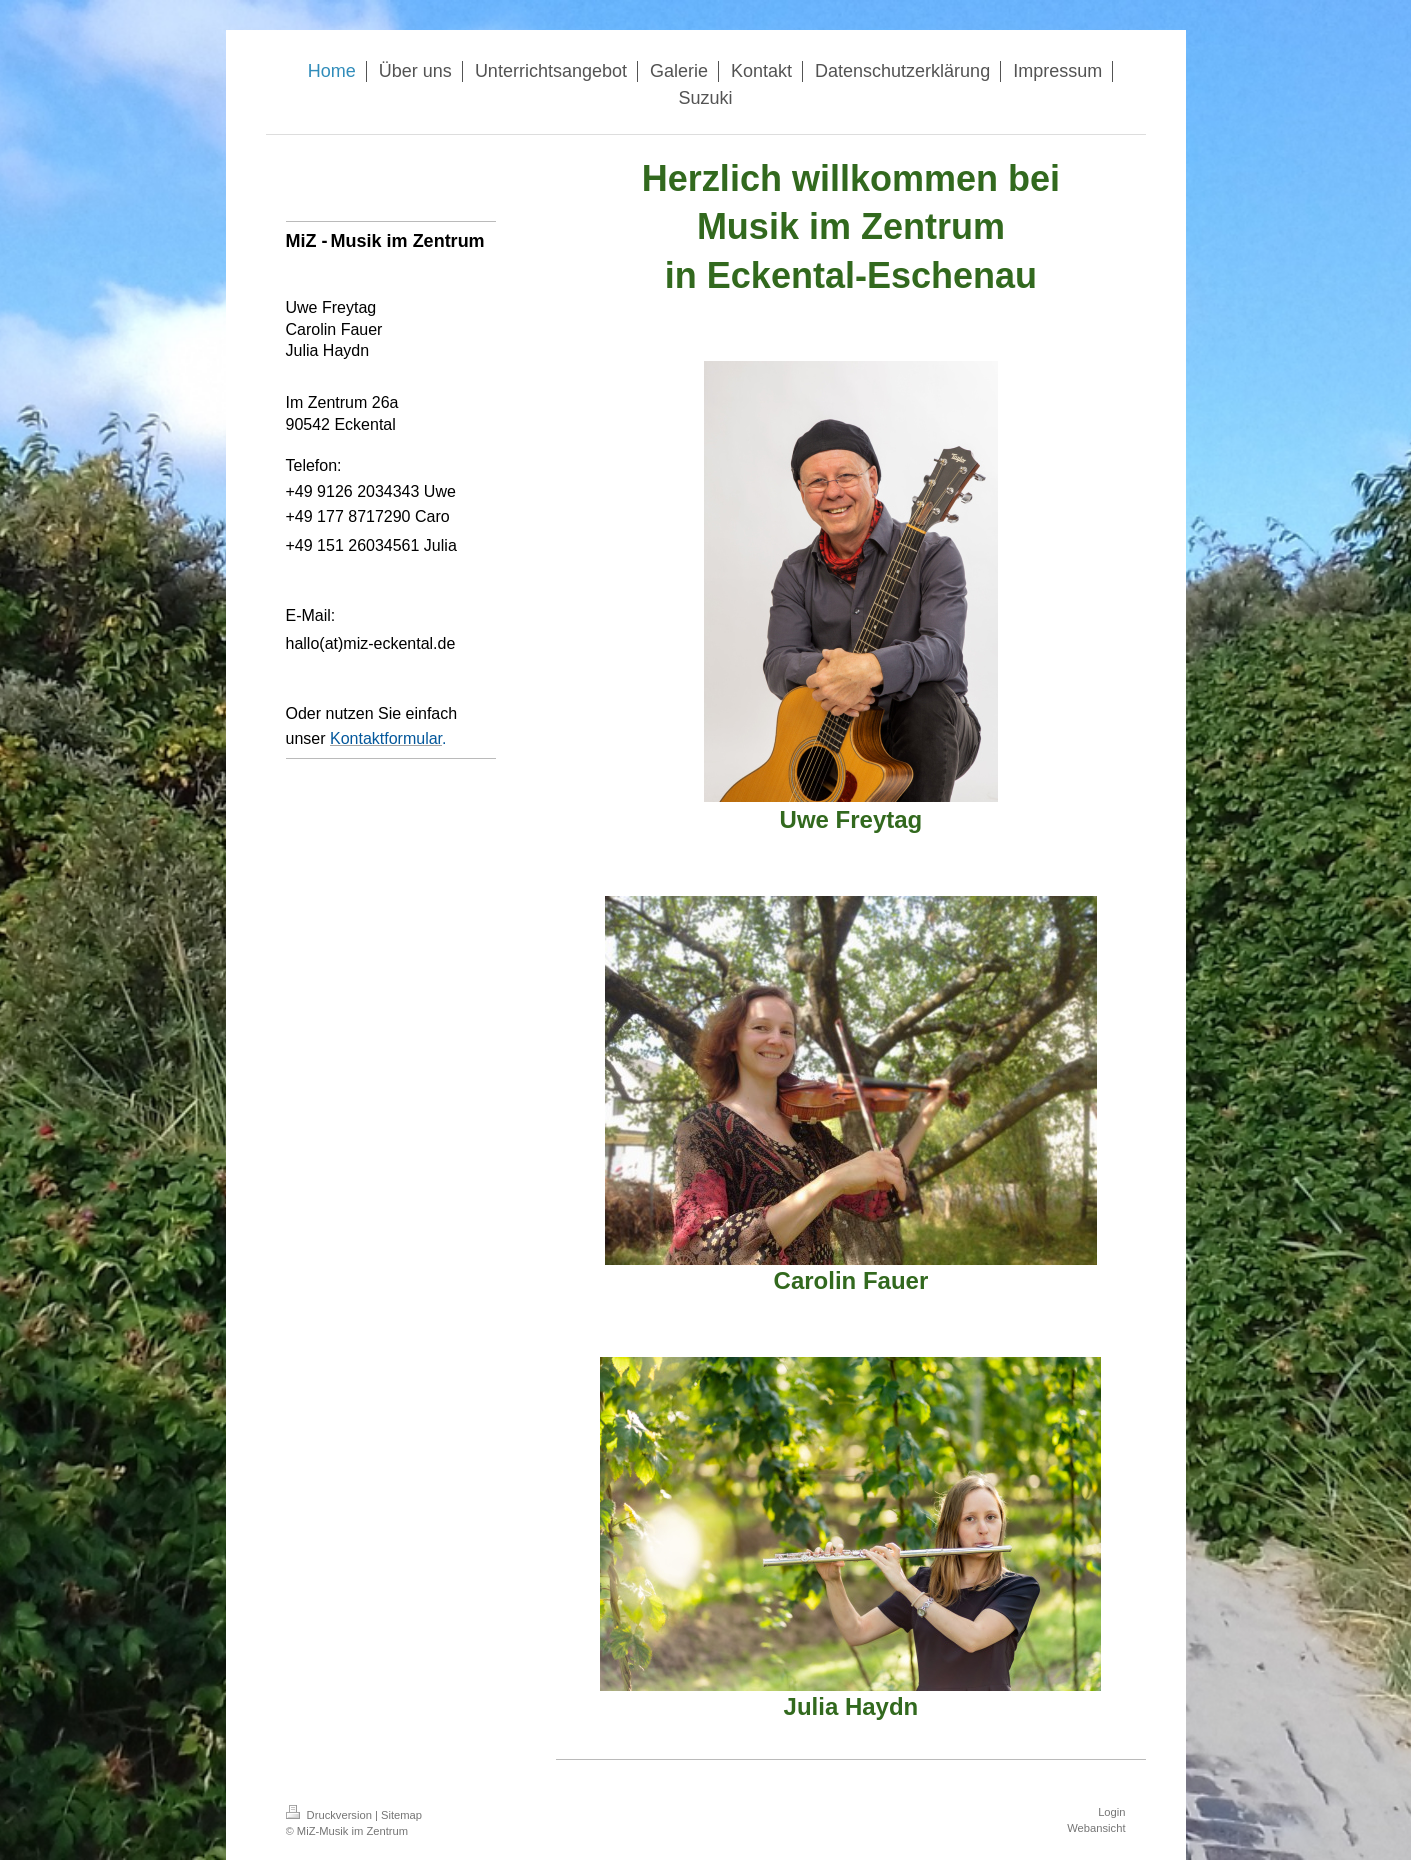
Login (1111, 1812)
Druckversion (331, 1815)
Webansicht (1096, 1828)
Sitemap (401, 1815)
